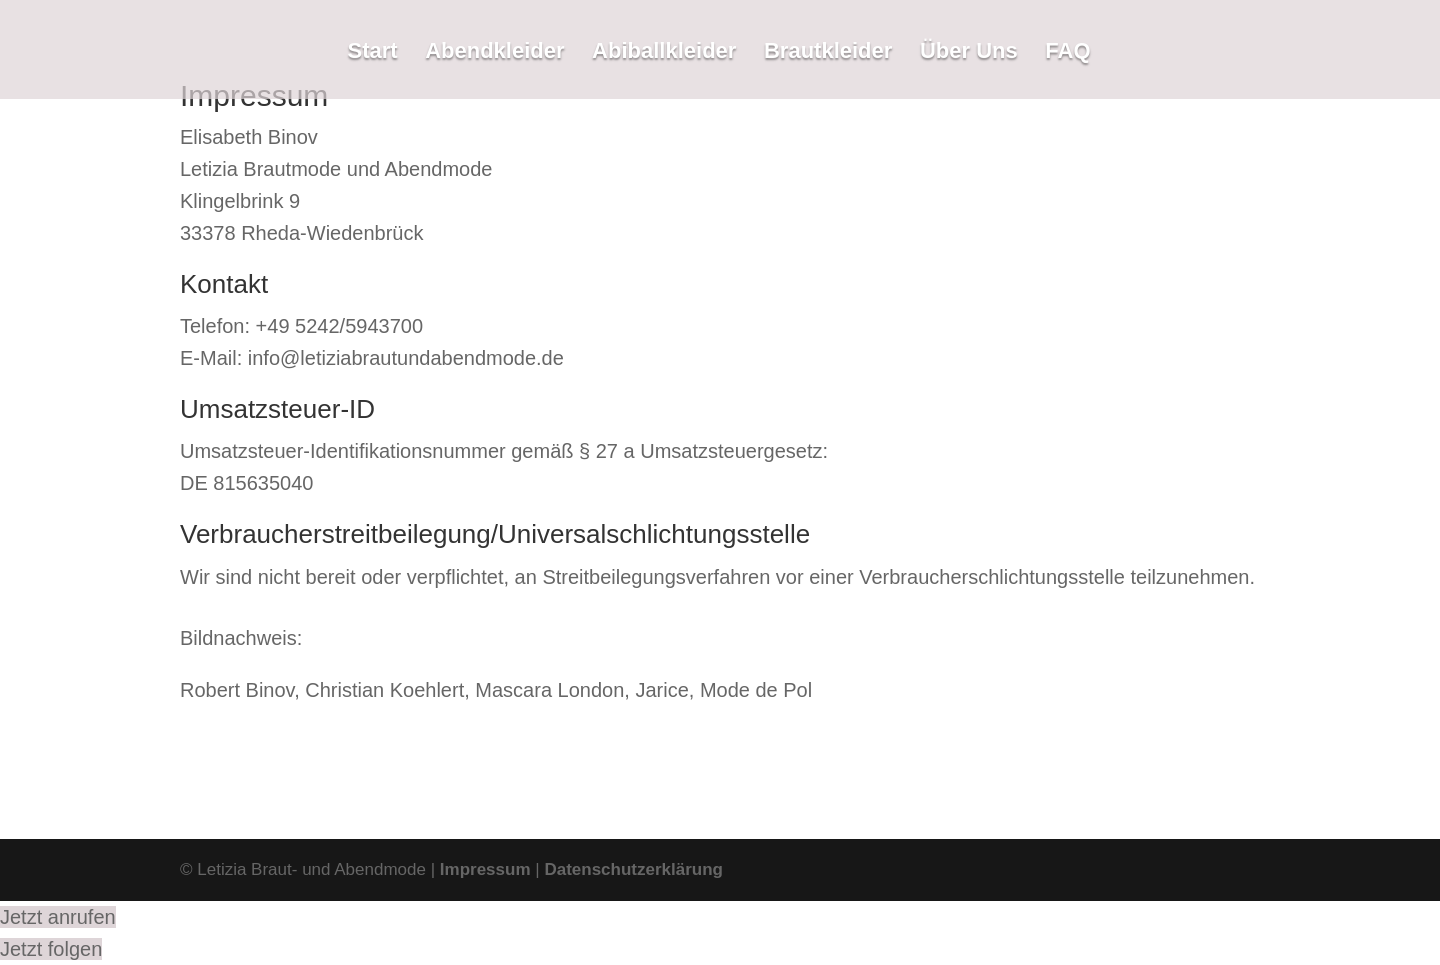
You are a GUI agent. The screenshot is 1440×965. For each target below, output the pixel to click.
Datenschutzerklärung (633, 869)
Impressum (485, 869)
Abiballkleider (664, 53)
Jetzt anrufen (58, 917)
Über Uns (969, 53)
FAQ (1067, 53)
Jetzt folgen (51, 949)
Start (372, 53)
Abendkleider (494, 53)
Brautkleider (828, 53)
